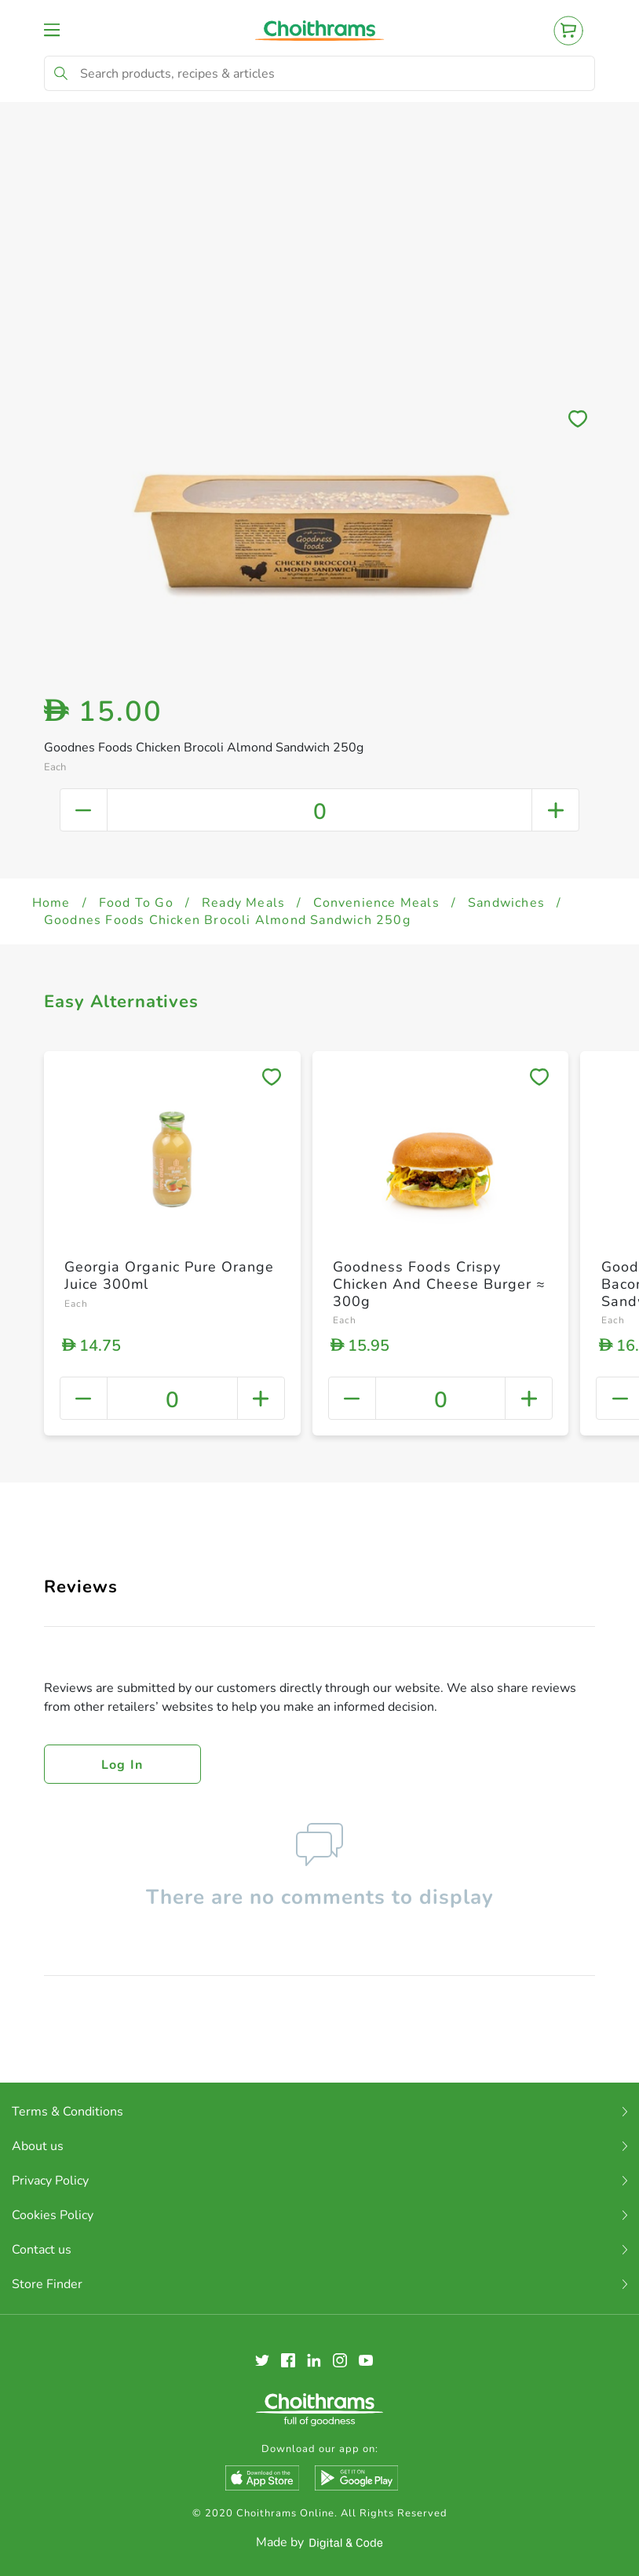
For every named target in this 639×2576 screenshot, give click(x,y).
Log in (122, 1765)
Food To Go (136, 902)
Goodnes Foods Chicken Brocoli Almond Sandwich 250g (227, 920)
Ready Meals (243, 902)
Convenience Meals (376, 902)
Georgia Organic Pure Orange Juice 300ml (169, 1275)
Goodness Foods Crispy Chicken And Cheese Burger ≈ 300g (439, 1283)
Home (51, 902)
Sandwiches (506, 902)
